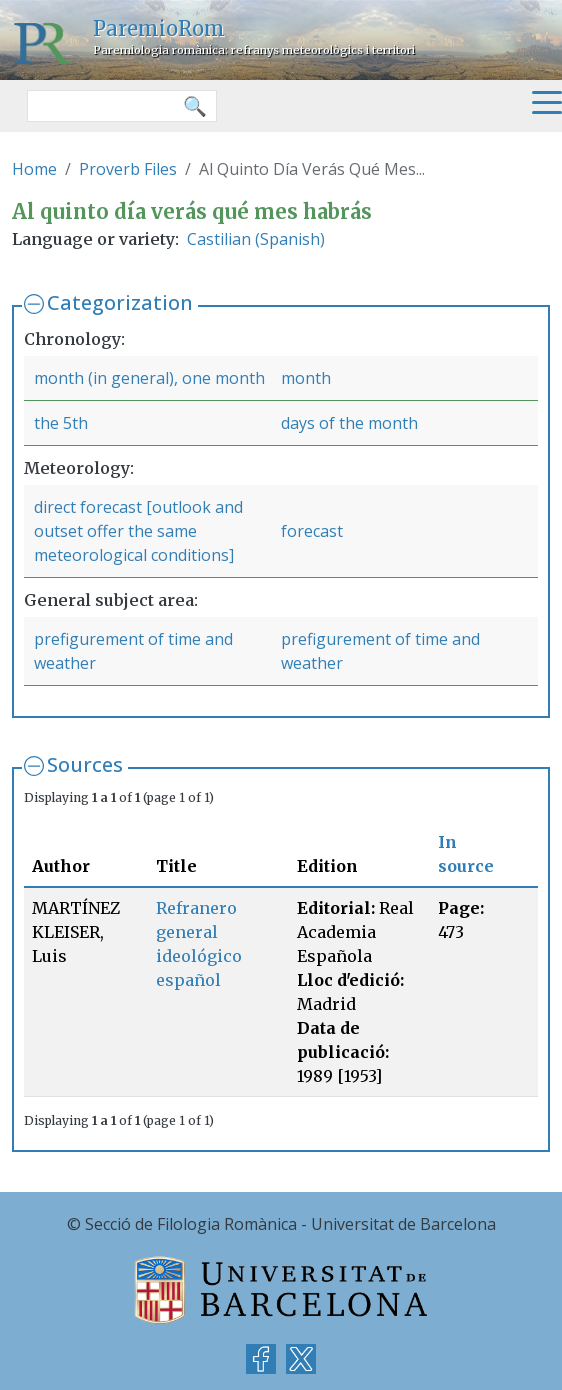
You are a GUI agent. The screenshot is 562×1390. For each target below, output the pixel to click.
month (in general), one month (149, 378)
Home (34, 169)
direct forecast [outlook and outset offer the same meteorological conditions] (138, 531)
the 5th (61, 423)
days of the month (349, 423)
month (306, 378)
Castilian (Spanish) (256, 239)
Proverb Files (128, 169)
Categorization (120, 302)
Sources (85, 764)
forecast (312, 531)
